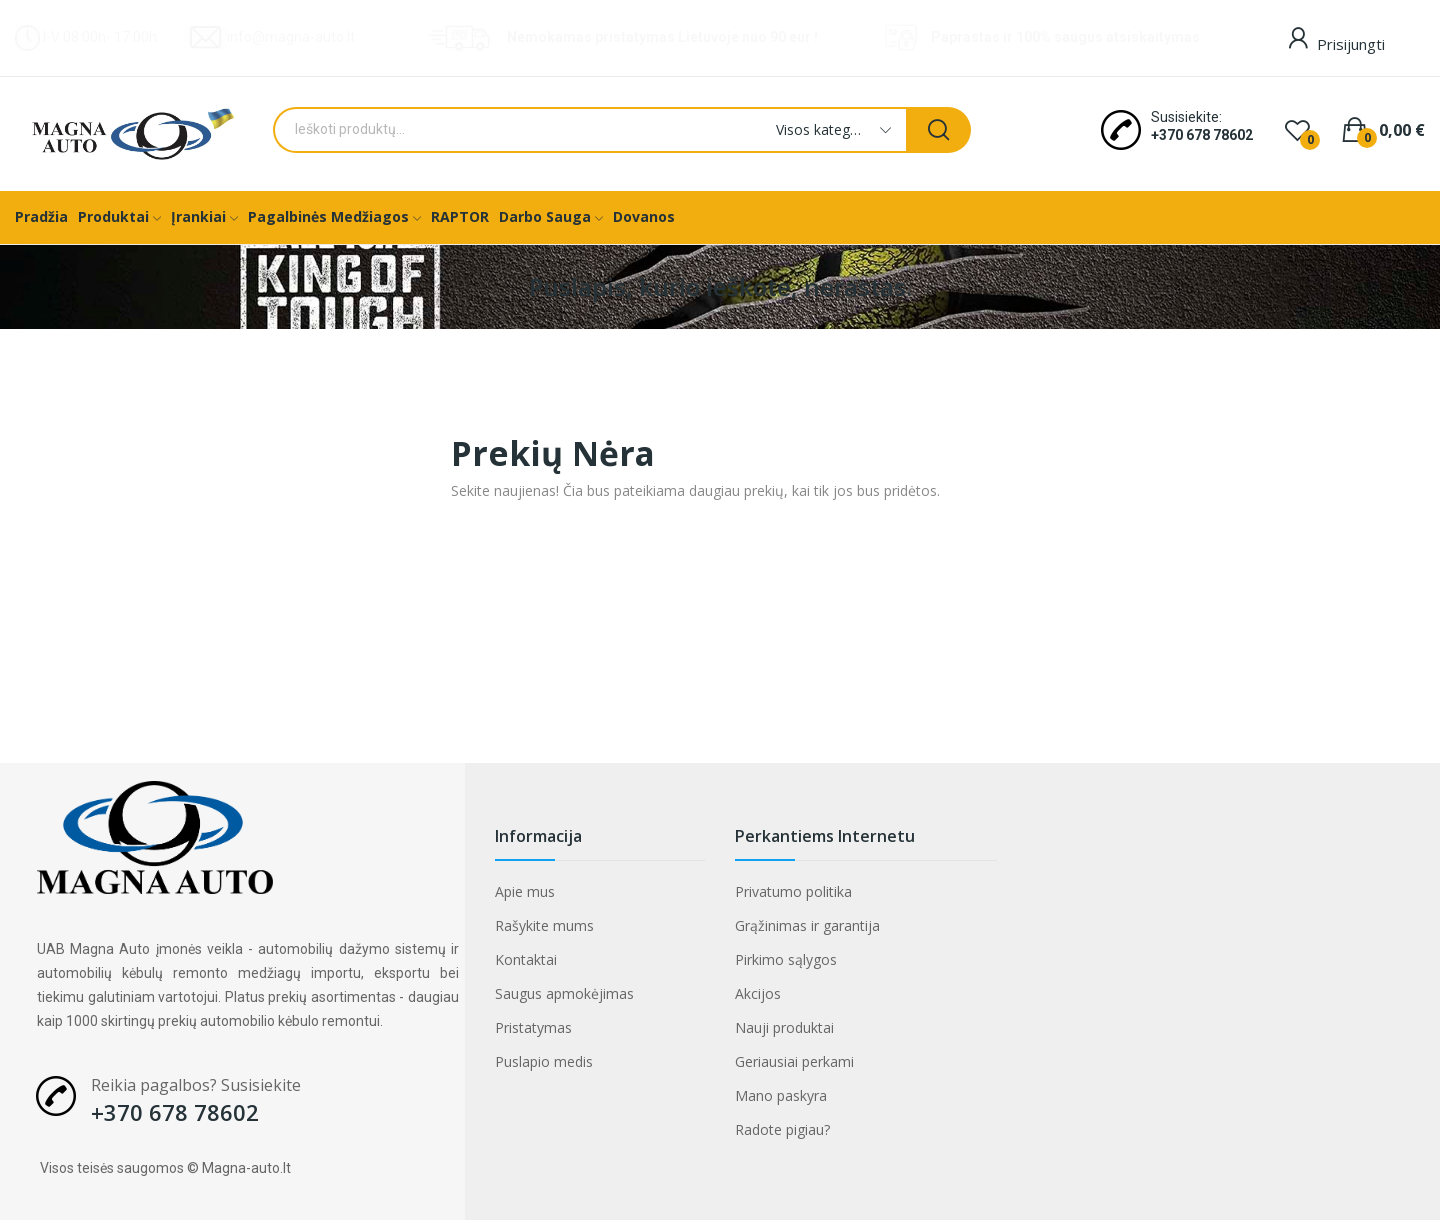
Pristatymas (533, 1027)
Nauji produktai (784, 1027)
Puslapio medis (544, 1061)
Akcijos (758, 993)
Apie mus (525, 891)
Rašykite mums (544, 925)
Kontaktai (526, 959)
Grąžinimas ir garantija (807, 925)
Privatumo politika (793, 891)
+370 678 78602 (1202, 135)
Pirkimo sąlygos (786, 959)
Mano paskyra (781, 1095)
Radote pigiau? (782, 1129)
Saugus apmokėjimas (564, 993)
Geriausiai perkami (794, 1061)
